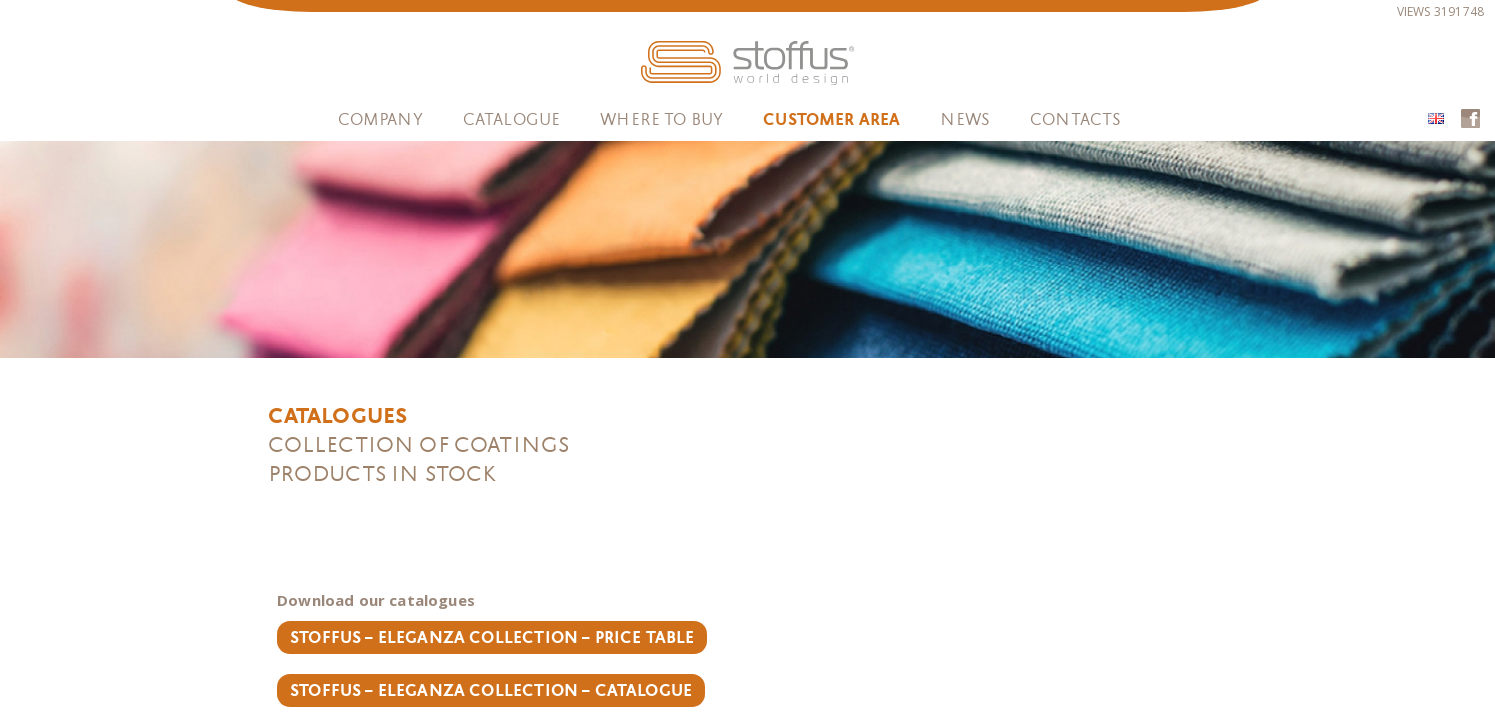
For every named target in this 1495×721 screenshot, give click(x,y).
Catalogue (511, 119)
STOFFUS (747, 63)
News (965, 119)
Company (380, 119)
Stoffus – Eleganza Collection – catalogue (492, 691)
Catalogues (338, 416)
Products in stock (383, 474)
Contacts (1075, 119)
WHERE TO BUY (661, 119)
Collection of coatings (418, 445)
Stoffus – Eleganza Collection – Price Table (493, 638)
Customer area (831, 120)
